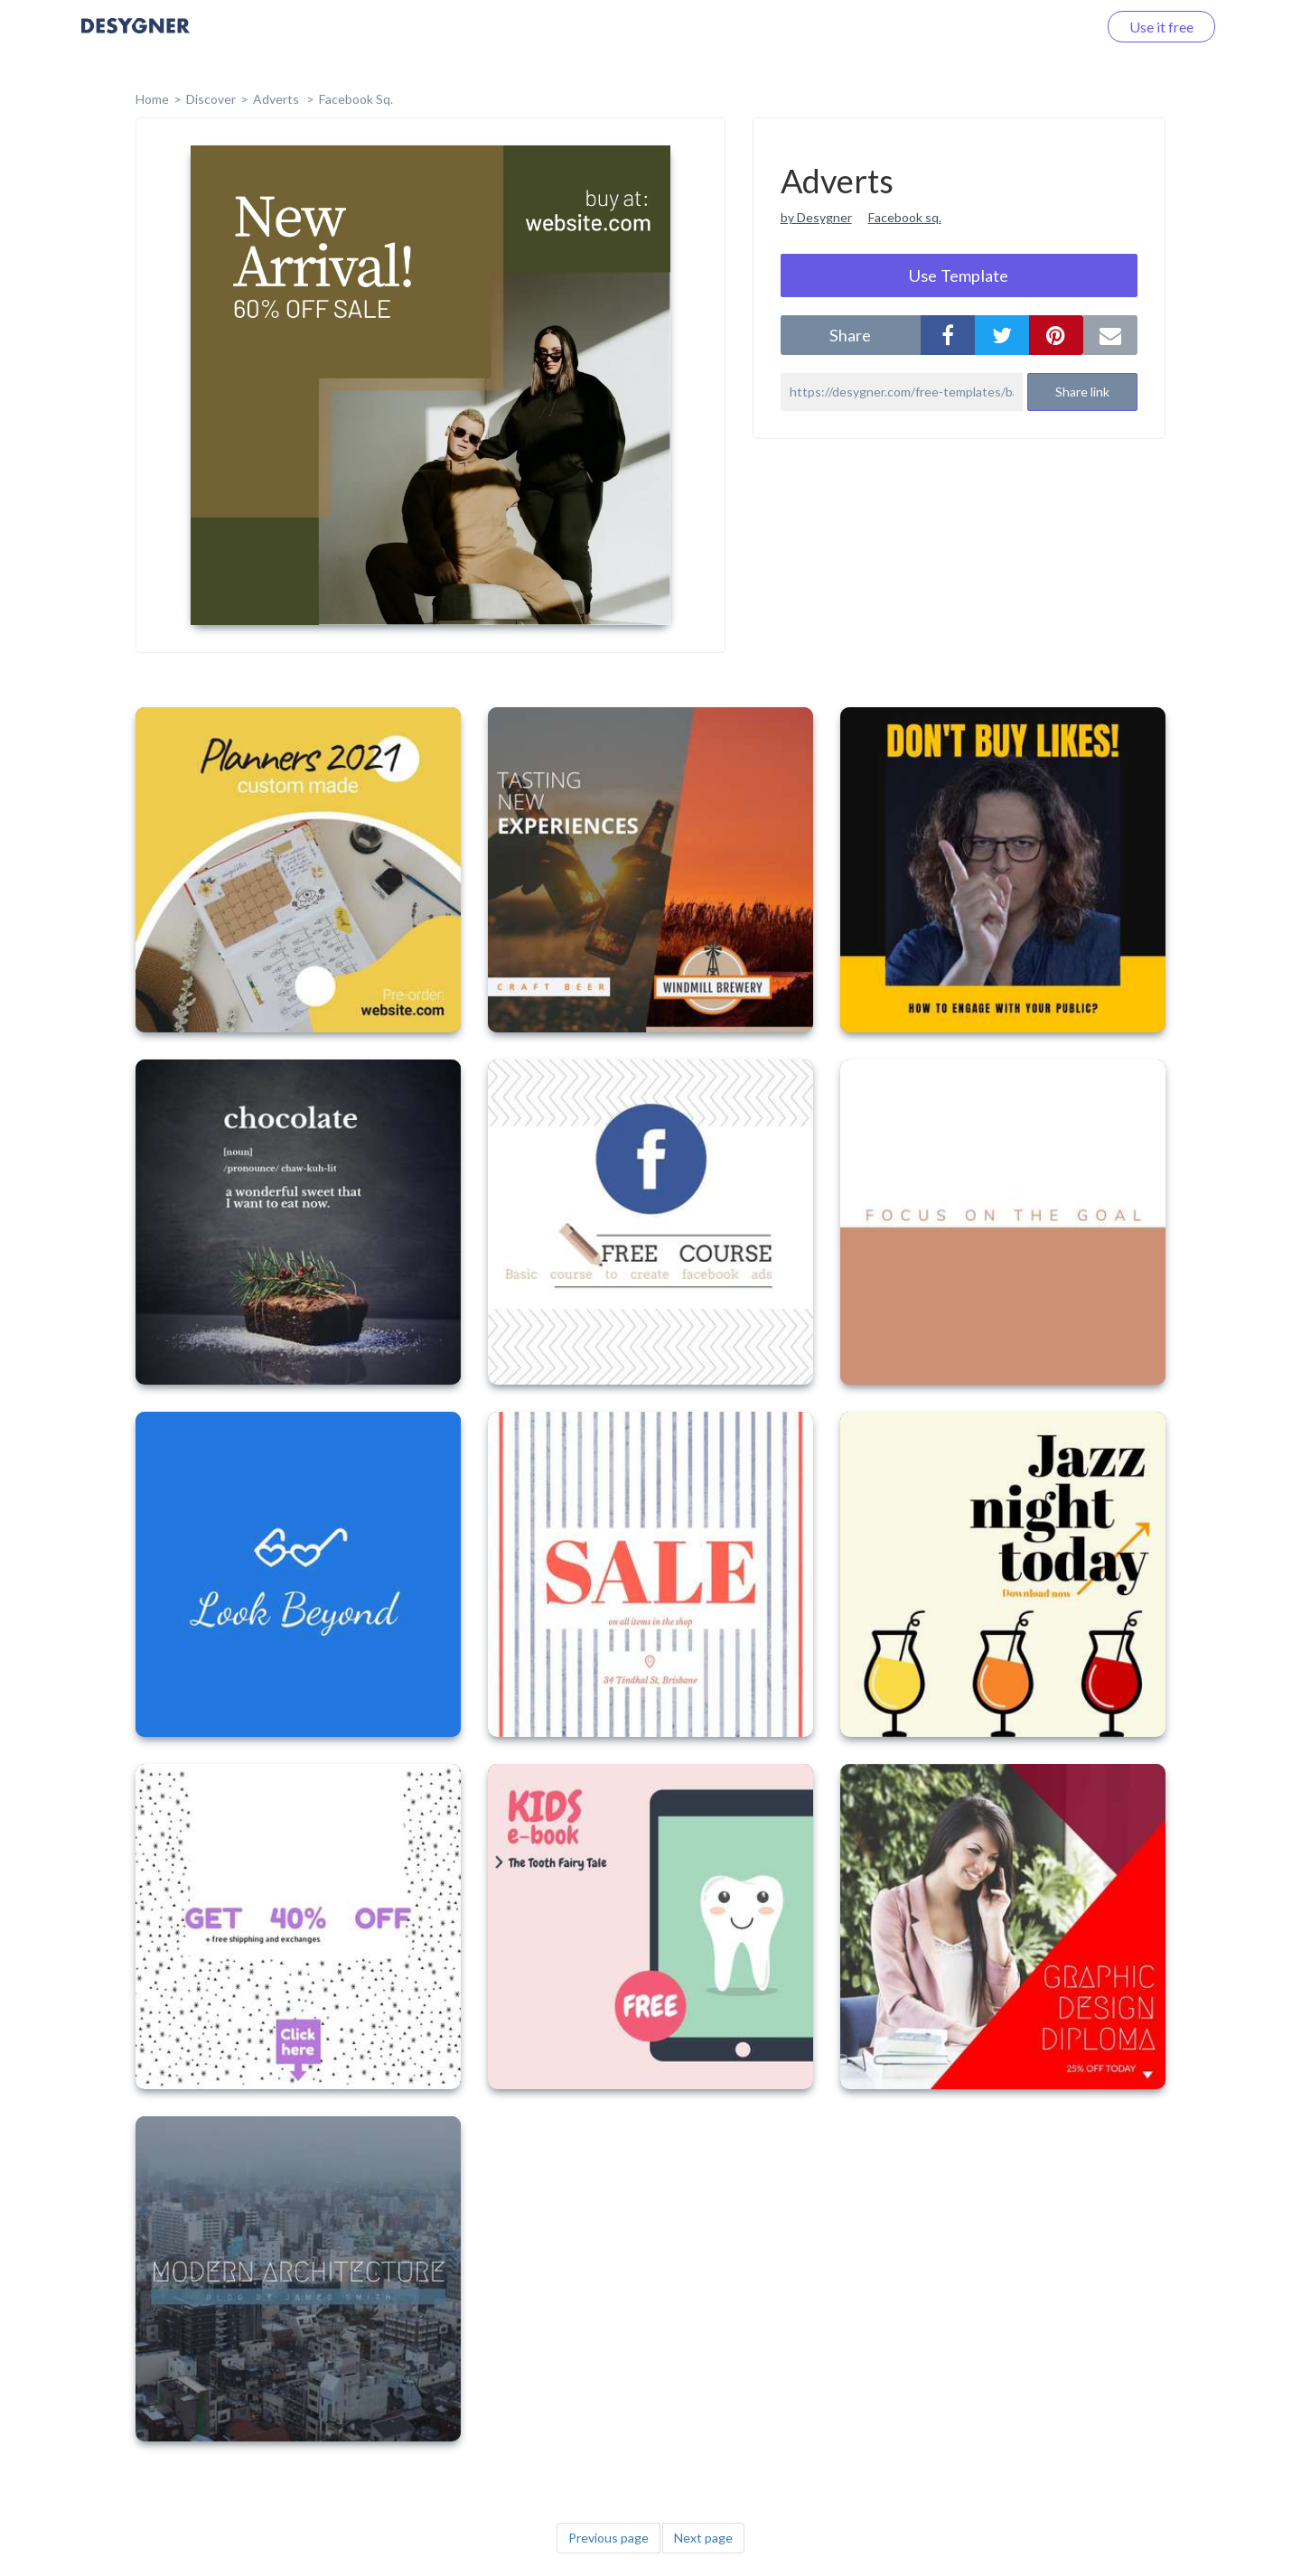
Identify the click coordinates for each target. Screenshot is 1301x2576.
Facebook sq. (904, 217)
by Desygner (816, 217)
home (152, 99)
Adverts (277, 99)
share (850, 335)
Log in (1055, 26)
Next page (703, 2537)
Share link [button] (1082, 391)
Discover (211, 99)
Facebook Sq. (356, 99)
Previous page (608, 2537)
